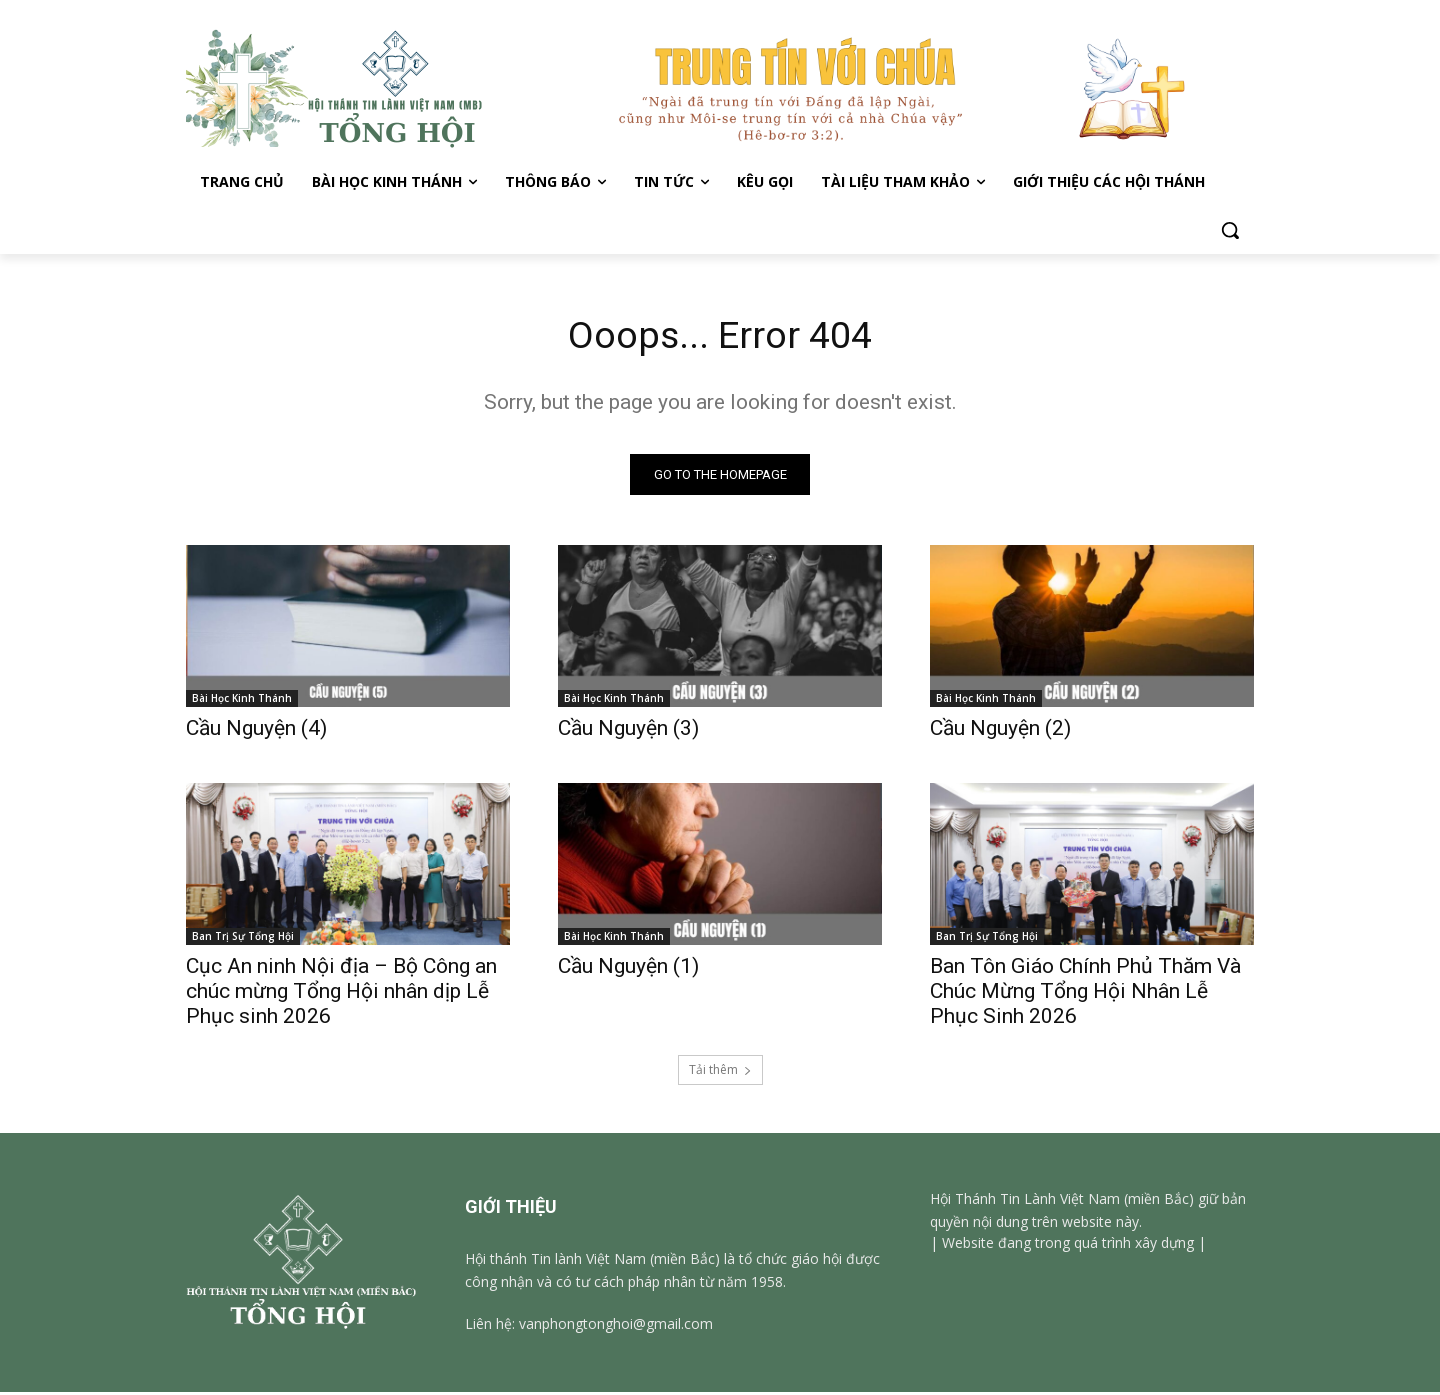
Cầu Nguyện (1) (628, 969)
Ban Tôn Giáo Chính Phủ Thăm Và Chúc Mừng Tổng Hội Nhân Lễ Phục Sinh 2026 (1085, 994)
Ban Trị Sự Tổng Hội (243, 939)
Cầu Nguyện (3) (628, 731)
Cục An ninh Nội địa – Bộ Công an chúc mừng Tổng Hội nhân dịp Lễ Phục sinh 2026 (341, 994)
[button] (1230, 230)
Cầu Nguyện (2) (1000, 731)
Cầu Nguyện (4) (256, 731)
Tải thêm (720, 1072)
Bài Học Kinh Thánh (242, 701)
